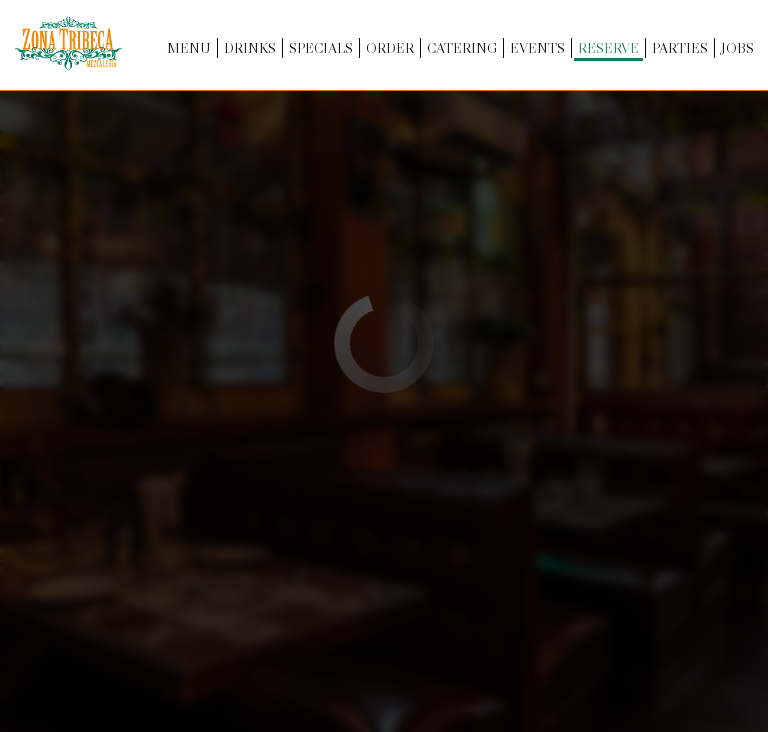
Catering (460, 50)
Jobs (735, 50)
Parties (678, 50)
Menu (187, 50)
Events (535, 50)
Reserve (606, 50)
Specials (319, 50)
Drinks (248, 50)
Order (388, 50)
